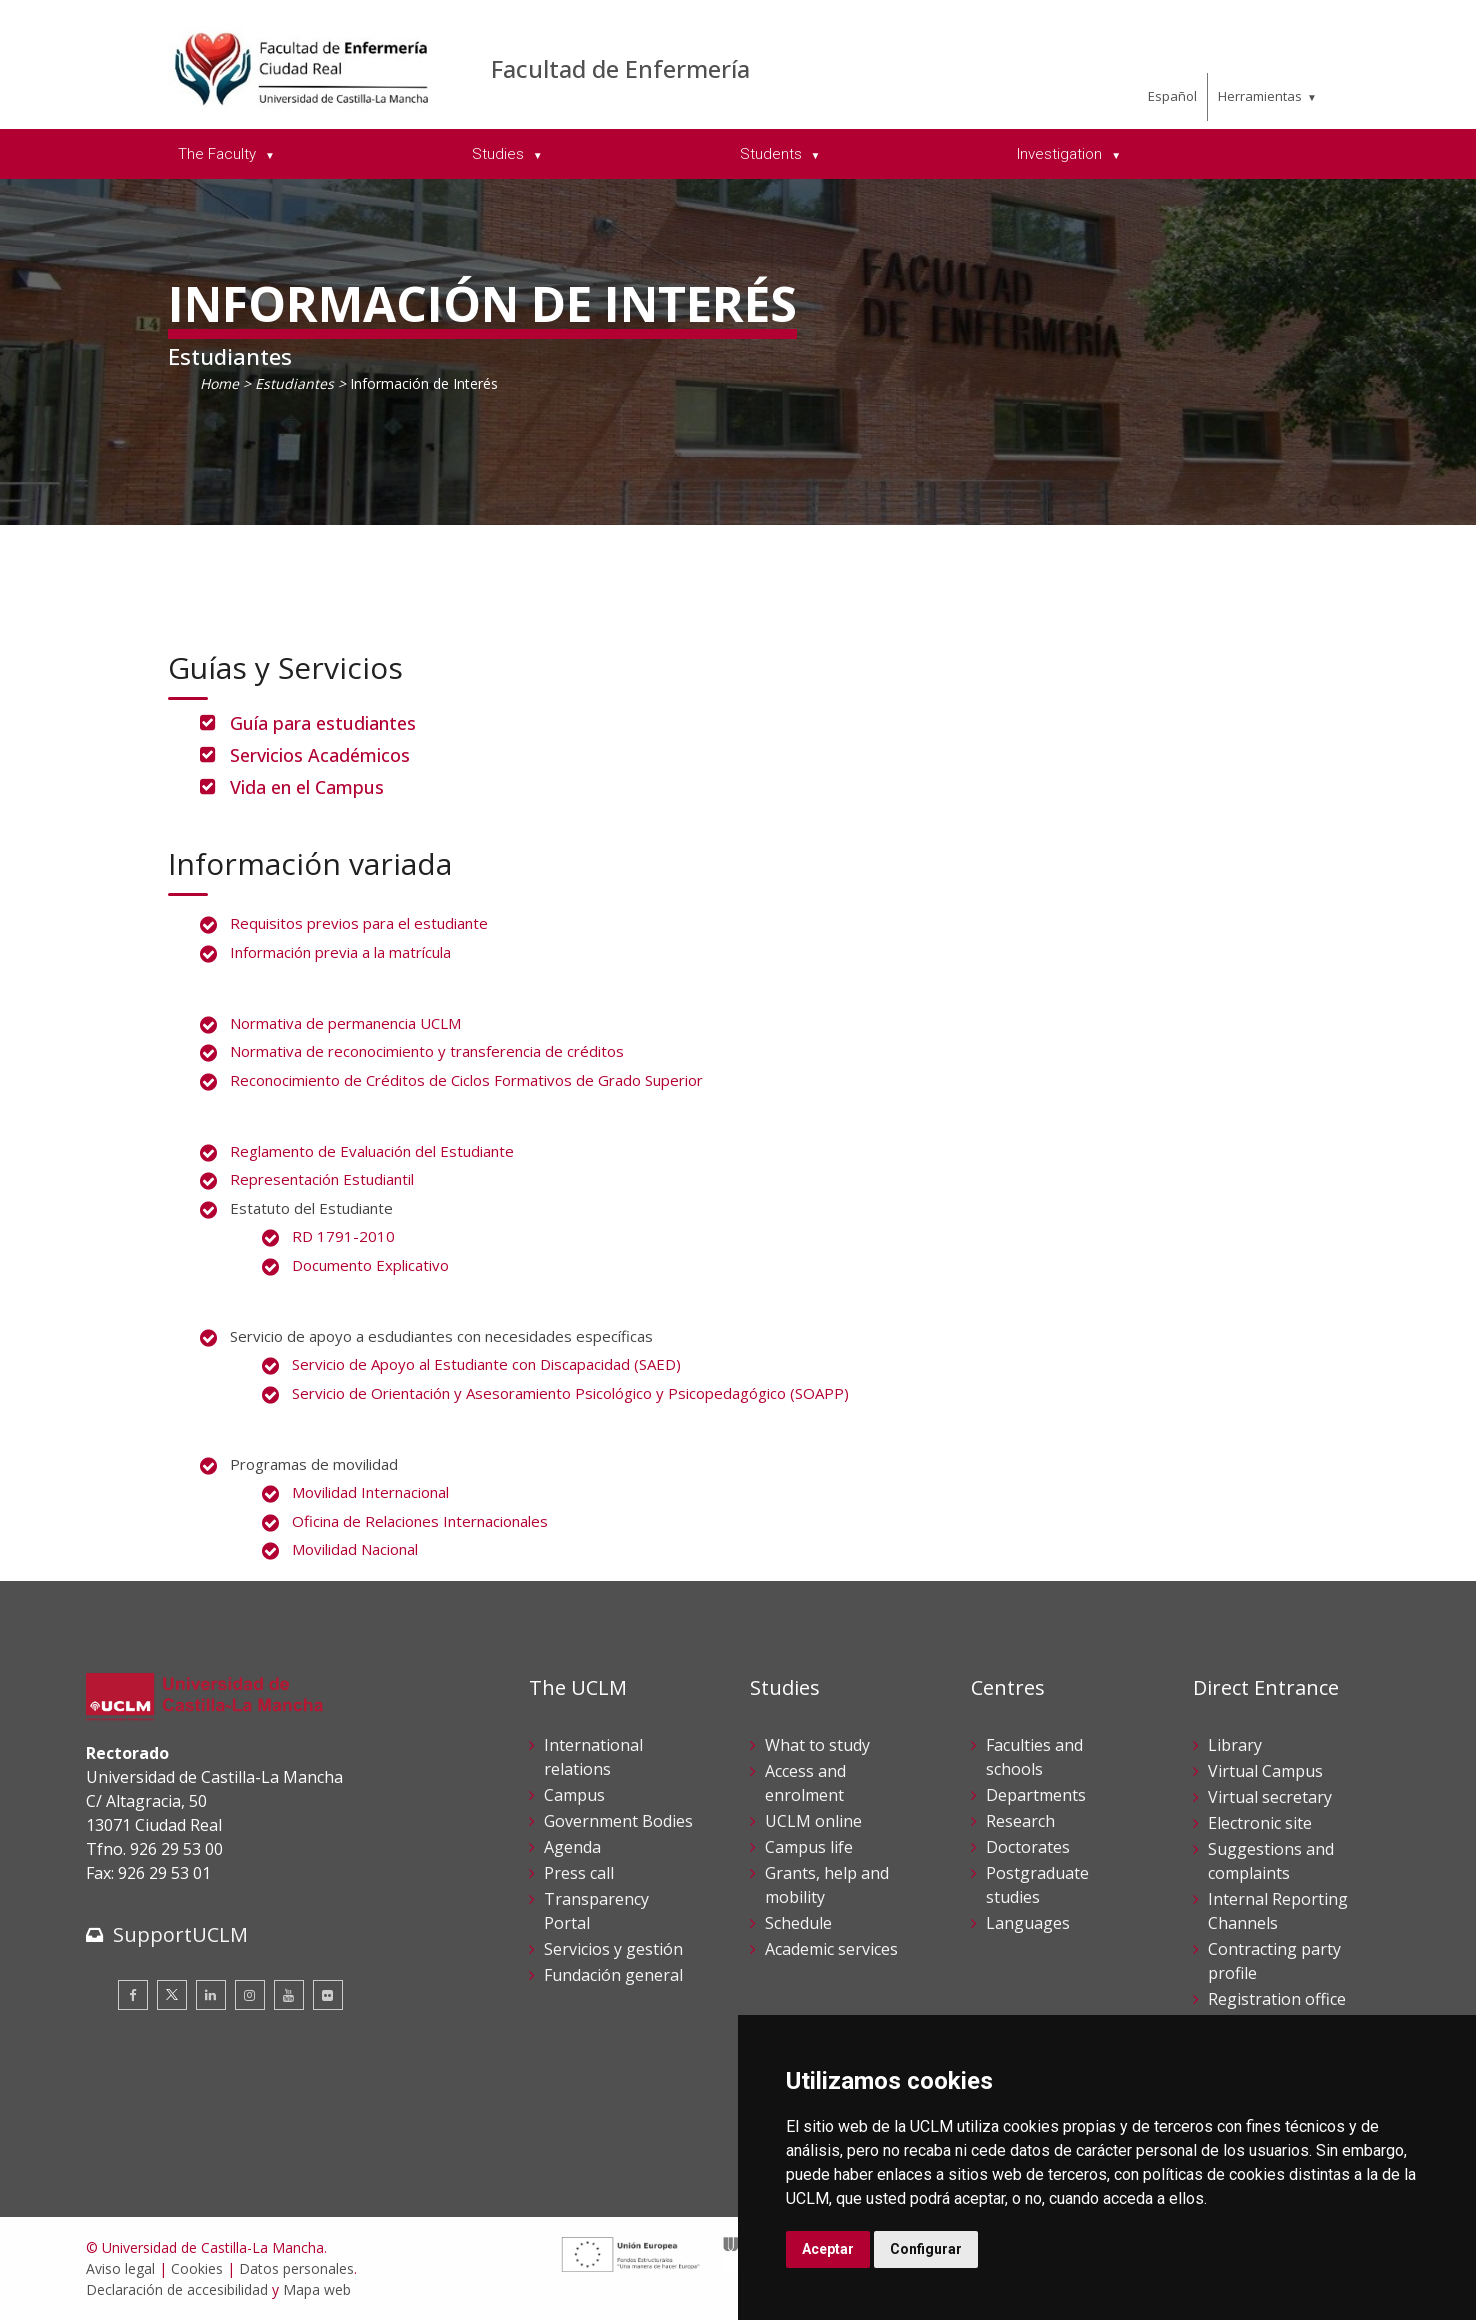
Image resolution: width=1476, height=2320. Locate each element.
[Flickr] (328, 1995)
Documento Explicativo (370, 1265)
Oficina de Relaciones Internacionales (420, 1521)
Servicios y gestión (613, 1949)
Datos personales (296, 2268)
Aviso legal (120, 2268)
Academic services (831, 1949)
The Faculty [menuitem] (219, 154)
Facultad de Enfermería (620, 68)
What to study (817, 1745)
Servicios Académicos (320, 755)
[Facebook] (133, 1995)
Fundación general (613, 1975)
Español (1172, 96)
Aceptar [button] (828, 2249)
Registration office (1277, 1999)
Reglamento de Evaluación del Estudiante (372, 1151)
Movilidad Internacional (370, 1492)
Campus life (809, 1847)
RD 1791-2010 (343, 1236)
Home (219, 383)
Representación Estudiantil (322, 1179)
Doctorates (1028, 1847)
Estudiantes (294, 383)
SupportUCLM (180, 1934)
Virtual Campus (1265, 1771)
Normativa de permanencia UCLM (345, 1023)
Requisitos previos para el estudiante (359, 923)
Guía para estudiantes (323, 723)
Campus (574, 1795)
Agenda (572, 1847)
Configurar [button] (926, 2249)
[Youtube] (289, 1995)
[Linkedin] (211, 1995)
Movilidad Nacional (355, 1549)
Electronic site (1260, 1823)
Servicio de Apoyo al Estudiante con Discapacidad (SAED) (486, 1364)
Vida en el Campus (307, 787)
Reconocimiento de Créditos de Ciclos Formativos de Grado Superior (466, 1080)
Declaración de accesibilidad (177, 2289)
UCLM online (813, 1821)
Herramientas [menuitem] (1260, 96)
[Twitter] (172, 1995)
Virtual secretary (1270, 1797)
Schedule (798, 1923)
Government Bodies (618, 1821)
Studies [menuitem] (500, 154)
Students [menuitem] (773, 154)
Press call (579, 1873)
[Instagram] (250, 1995)
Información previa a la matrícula (340, 952)
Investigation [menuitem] (1061, 154)
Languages (1028, 1923)
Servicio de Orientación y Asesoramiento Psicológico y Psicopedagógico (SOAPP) (570, 1393)
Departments (1036, 1795)
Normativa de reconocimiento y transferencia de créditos (427, 1051)
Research (1020, 1821)
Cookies (197, 2268)
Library (1235, 1745)
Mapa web (317, 2289)
